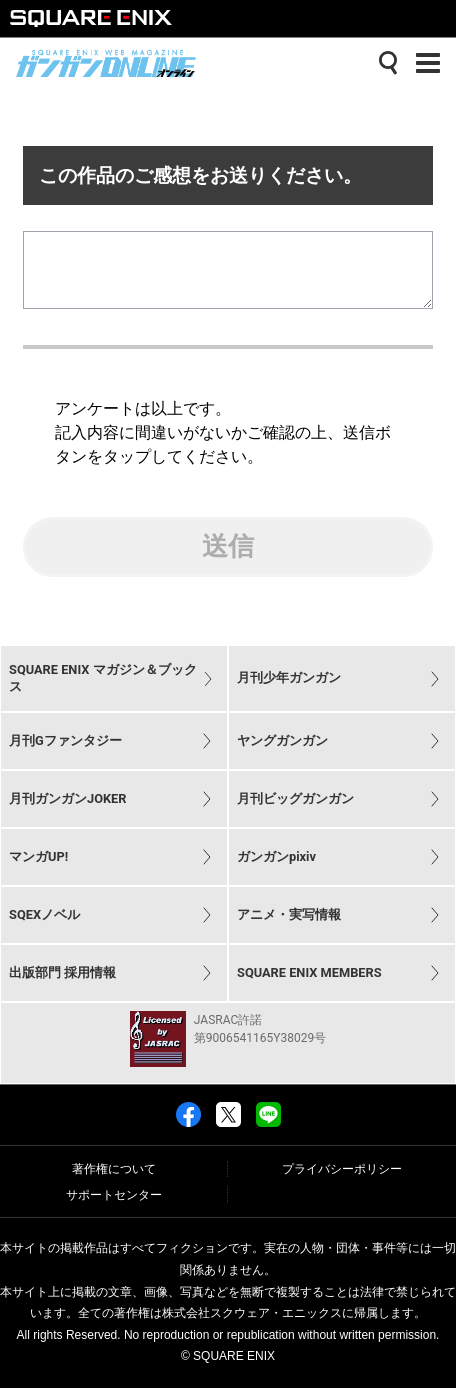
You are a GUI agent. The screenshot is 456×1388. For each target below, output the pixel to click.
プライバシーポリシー (342, 1169)
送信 (228, 562)
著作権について (114, 1169)
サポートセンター (114, 1195)
